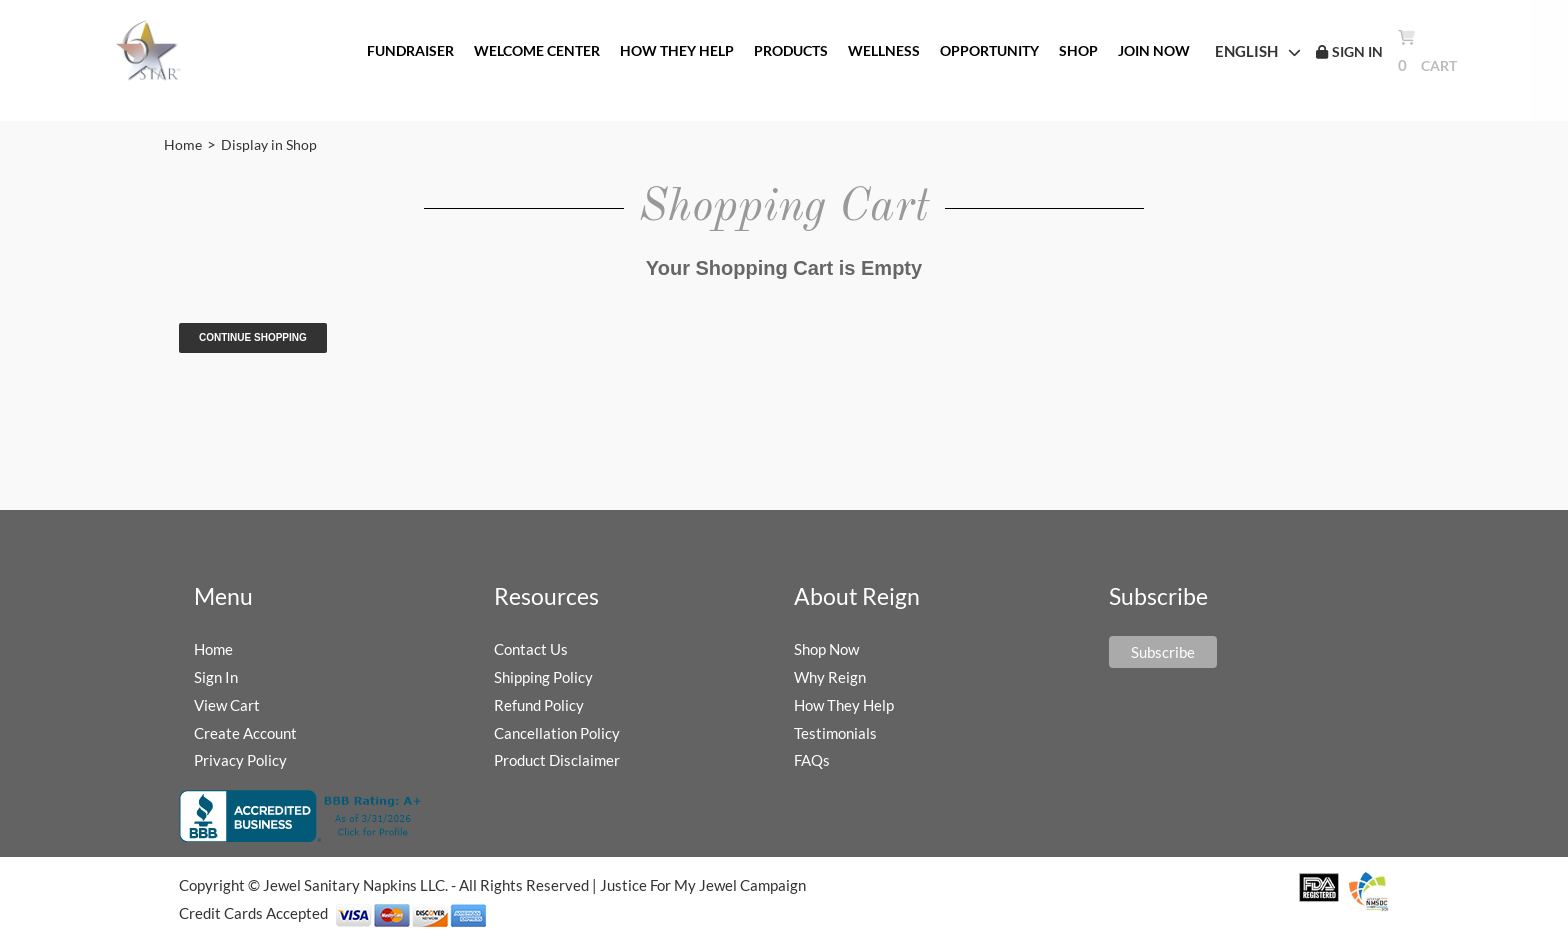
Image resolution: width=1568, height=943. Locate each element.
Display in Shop (269, 144)
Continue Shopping (253, 337)
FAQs (812, 760)
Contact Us (531, 649)
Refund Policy (539, 705)
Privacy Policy (240, 760)
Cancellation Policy (557, 733)
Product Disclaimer (557, 760)
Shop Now (826, 649)
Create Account (245, 733)
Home (183, 144)
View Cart (227, 705)
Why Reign (830, 677)
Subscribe (1163, 652)
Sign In (216, 677)
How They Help (844, 705)
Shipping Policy (543, 677)
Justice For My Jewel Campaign (703, 885)
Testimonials (835, 733)
